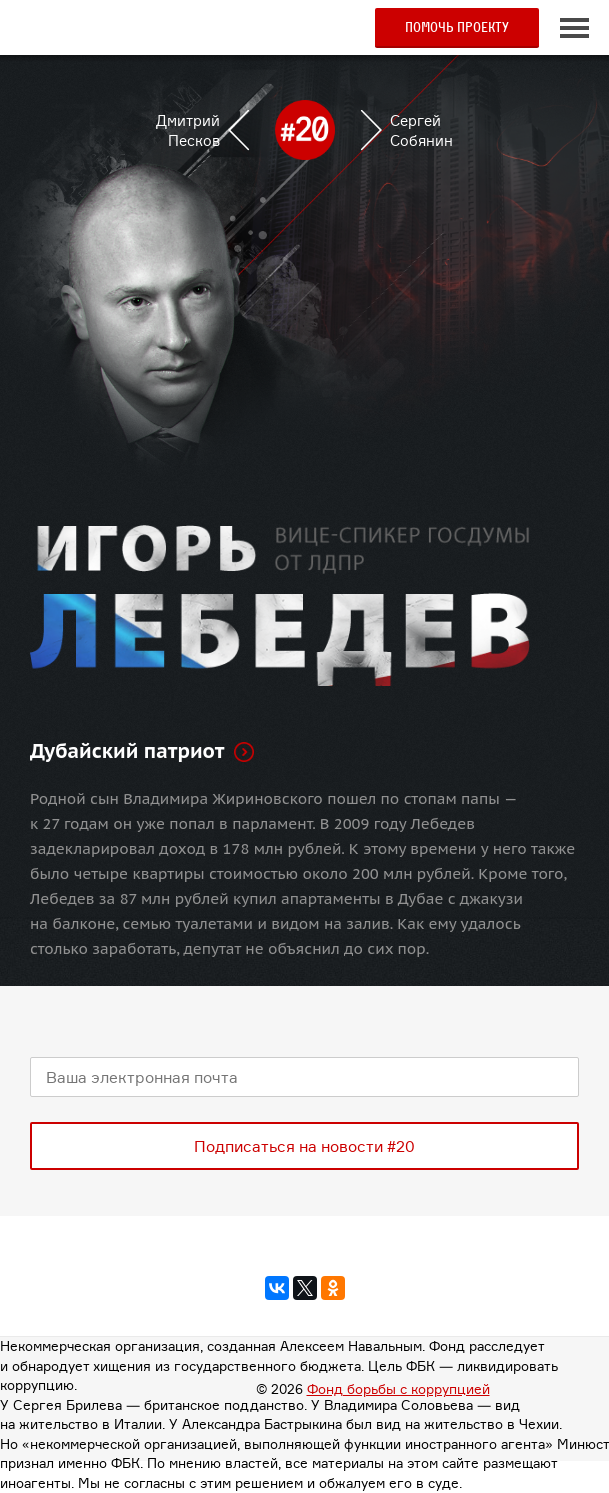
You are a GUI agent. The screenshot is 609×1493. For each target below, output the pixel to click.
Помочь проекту (457, 27)
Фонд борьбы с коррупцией (398, 1389)
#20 (40, 28)
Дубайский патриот (127, 751)
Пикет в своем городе (113, 35)
